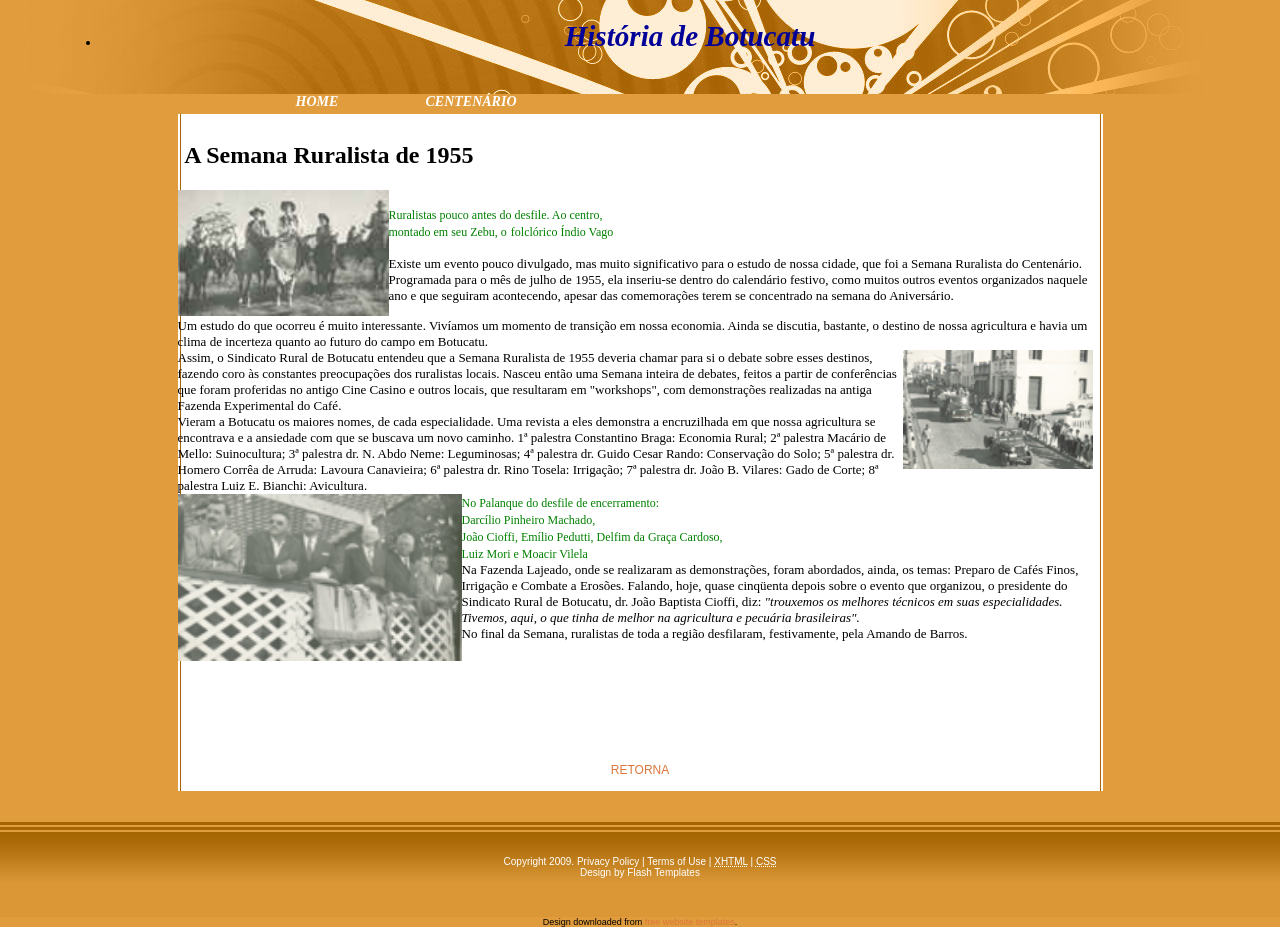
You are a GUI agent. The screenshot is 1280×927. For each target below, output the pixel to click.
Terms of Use (676, 861)
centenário (470, 100)
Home (317, 100)
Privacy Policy (608, 861)
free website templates (690, 922)
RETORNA (640, 770)
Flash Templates (663, 872)
